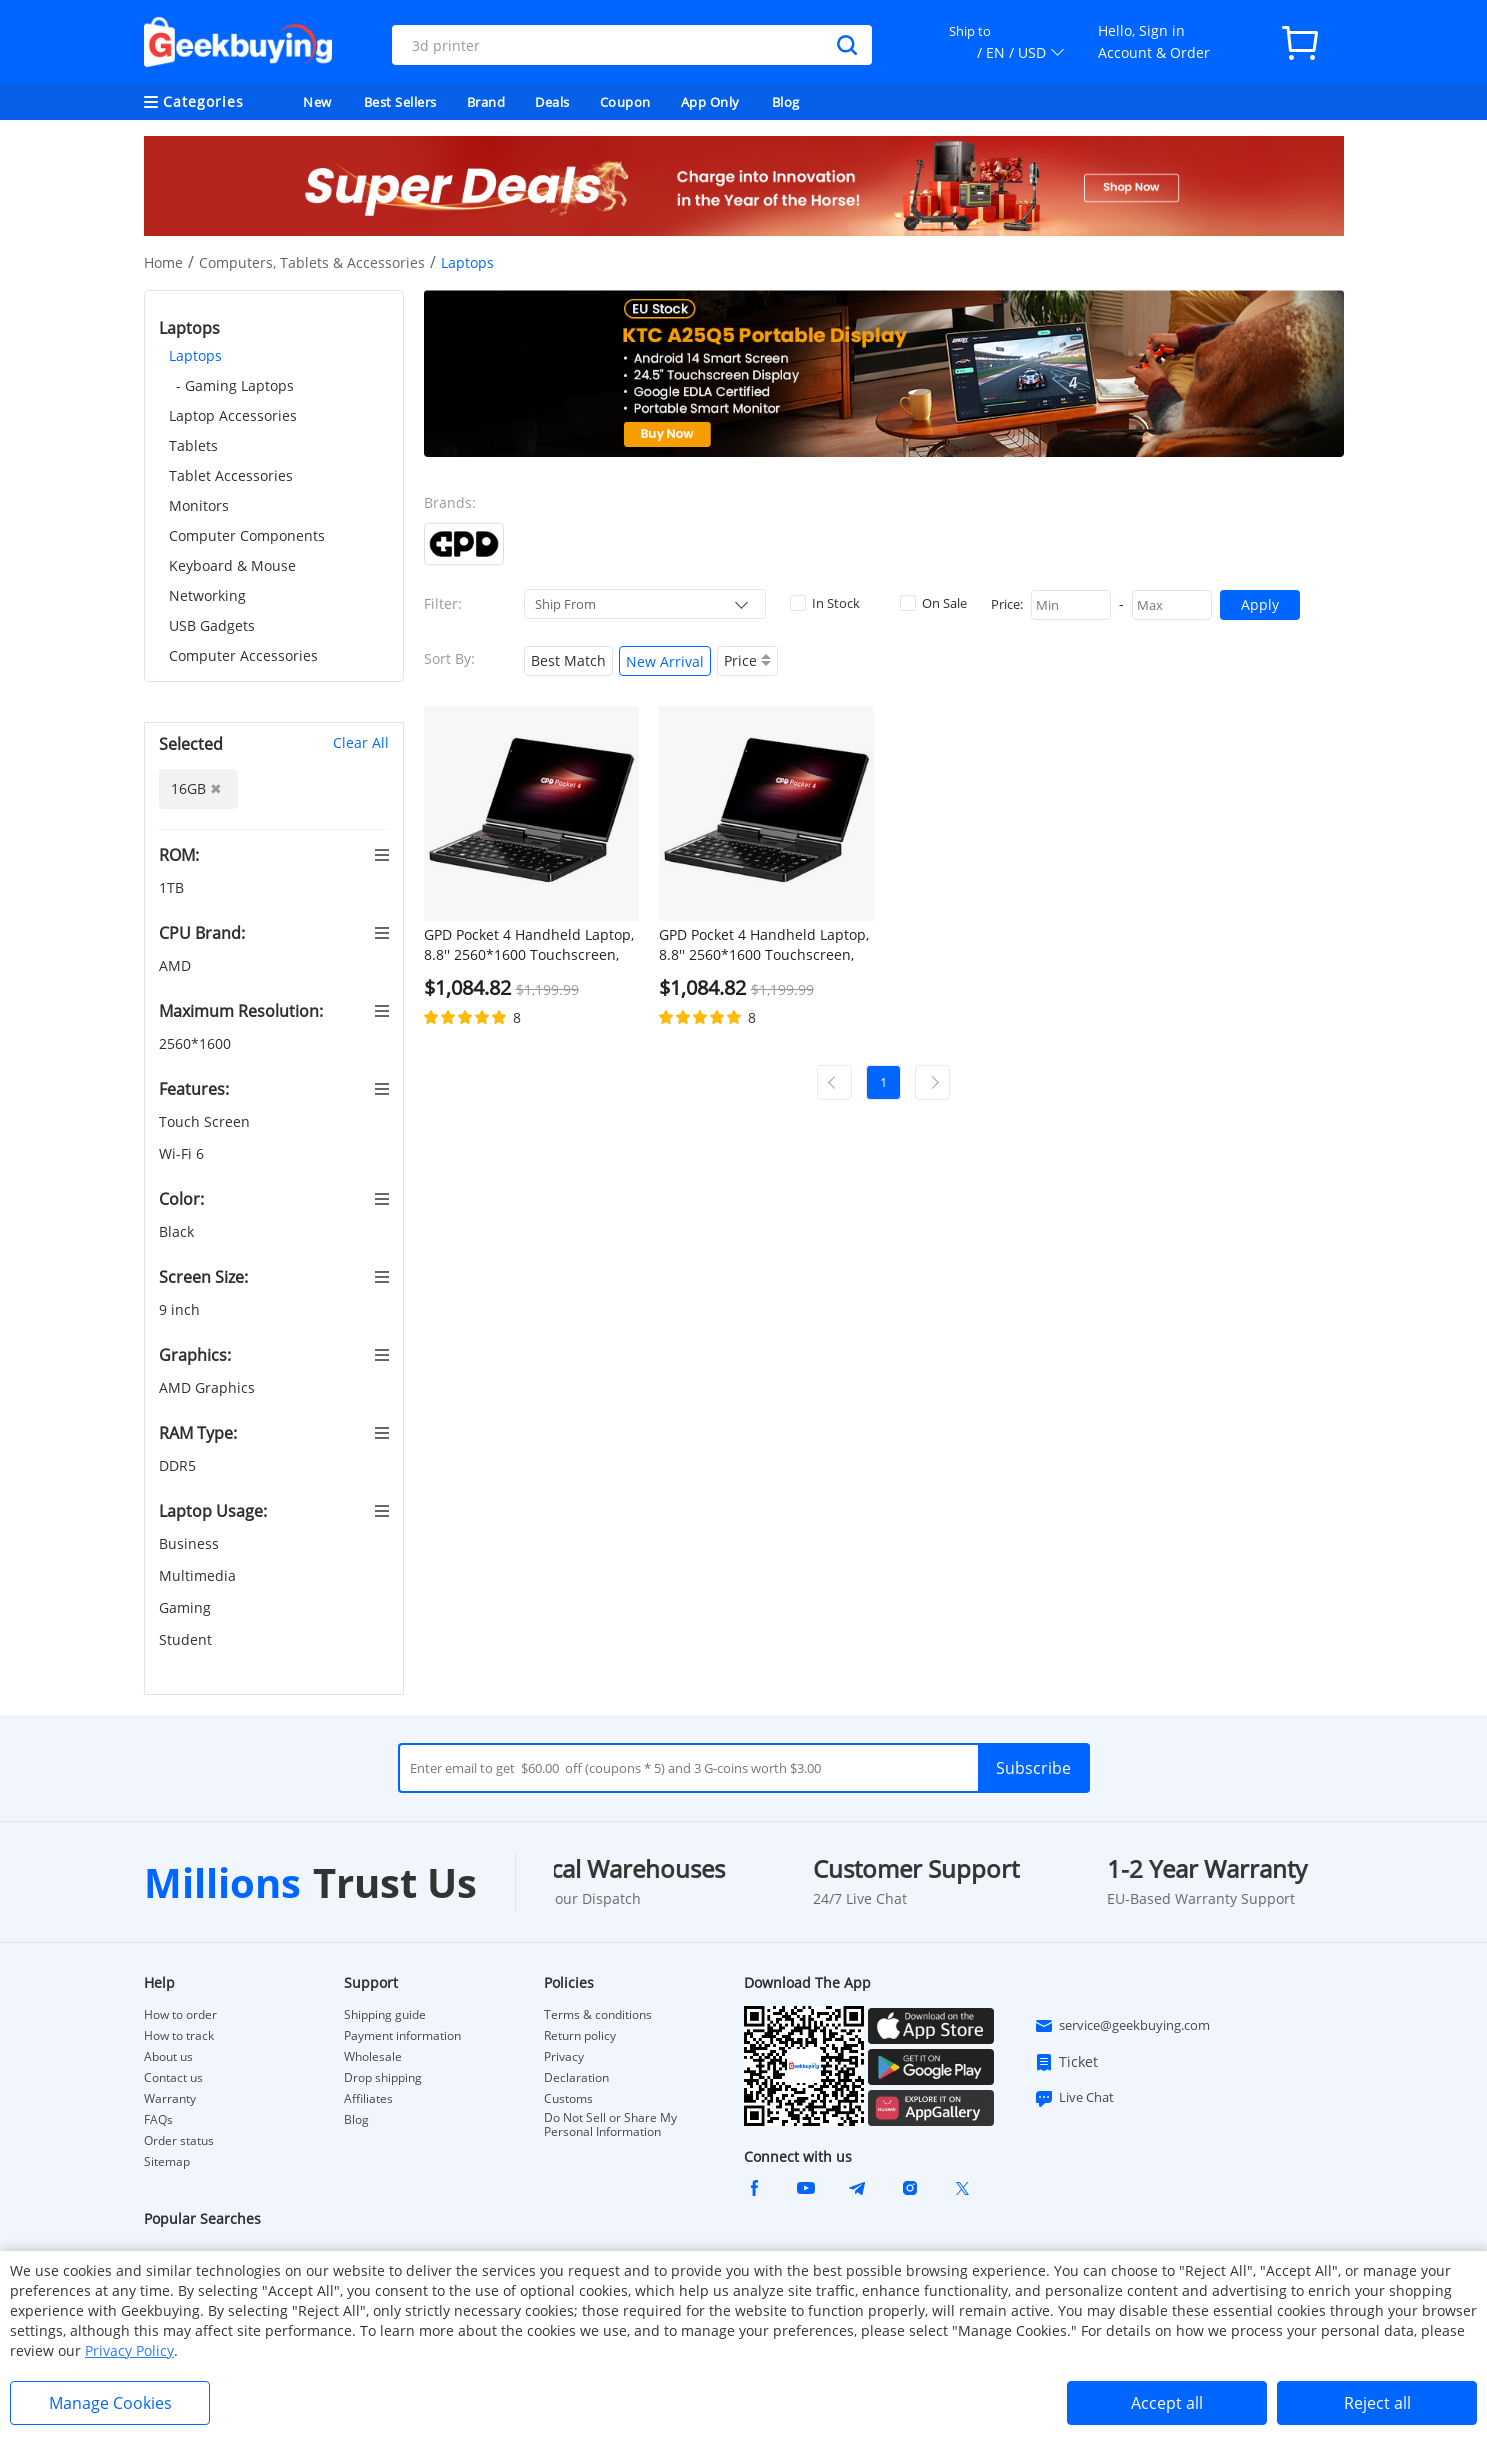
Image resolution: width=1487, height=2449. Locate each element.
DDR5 (179, 1465)
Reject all (1377, 2403)
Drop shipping (383, 2078)
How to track (179, 2036)
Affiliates (368, 2099)
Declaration (576, 2078)
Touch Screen (206, 1121)
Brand (486, 102)
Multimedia (199, 1575)
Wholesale (373, 2057)
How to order (180, 2015)
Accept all (1167, 2403)
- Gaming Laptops (235, 385)
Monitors (199, 505)
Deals (552, 102)
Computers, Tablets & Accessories (312, 262)
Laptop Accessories (233, 415)
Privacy (564, 2057)
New (317, 102)
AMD (177, 965)
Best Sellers (400, 102)
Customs (568, 2099)
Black (178, 1231)
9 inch (181, 1309)
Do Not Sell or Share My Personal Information (610, 2125)
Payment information (402, 2036)
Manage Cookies (110, 2403)
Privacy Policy (129, 2350)
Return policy (580, 2036)
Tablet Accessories (231, 475)
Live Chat (1074, 2098)
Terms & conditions (598, 2015)
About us (168, 2057)
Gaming (187, 1607)
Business (191, 1543)
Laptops (195, 355)
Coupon (625, 102)
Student (187, 1639)
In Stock (825, 603)
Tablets (193, 445)
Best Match (568, 660)
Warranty (170, 2099)
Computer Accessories (243, 655)
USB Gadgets (212, 625)
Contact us (173, 2078)
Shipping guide (385, 2015)
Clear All (361, 742)
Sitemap (167, 2161)
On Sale (933, 603)
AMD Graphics (209, 1387)
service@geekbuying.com (1122, 2026)
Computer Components (247, 535)
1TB (173, 887)
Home (163, 262)
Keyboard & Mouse (232, 565)
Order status (179, 2141)
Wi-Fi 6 (183, 1153)
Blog (786, 102)
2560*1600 (197, 1043)
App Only (710, 102)
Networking (207, 595)
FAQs (158, 2120)
